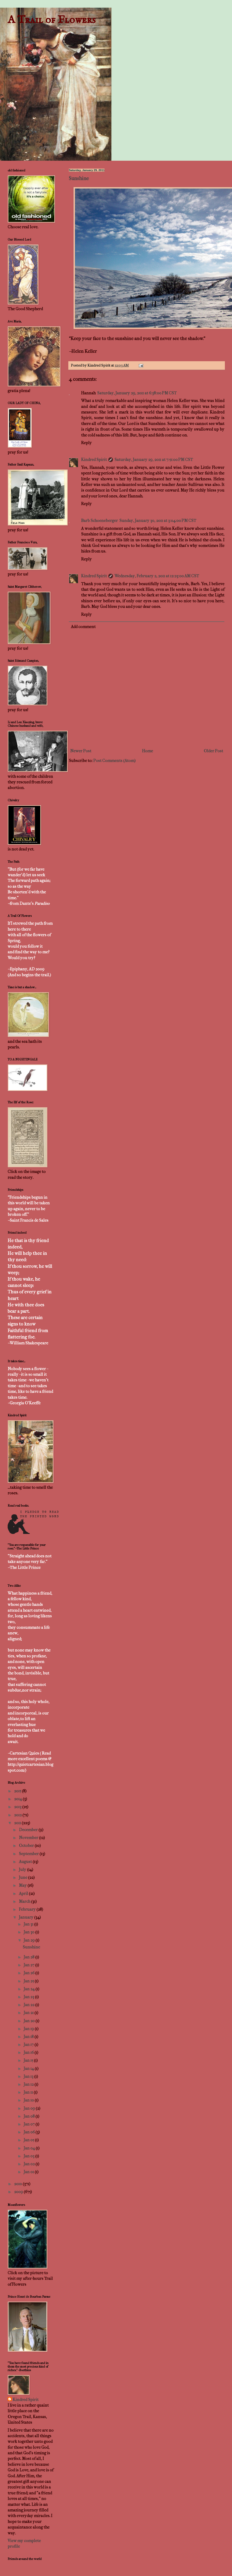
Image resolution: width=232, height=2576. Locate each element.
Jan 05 (29, 2139)
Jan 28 (29, 1957)
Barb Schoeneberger (99, 520)
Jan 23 (29, 1996)
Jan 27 (29, 1964)
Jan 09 (30, 2108)
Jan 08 (29, 2116)
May (23, 1885)
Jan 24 (29, 1988)
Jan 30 (29, 1932)
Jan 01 (29, 2171)
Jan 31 (29, 1924)
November (29, 1837)
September (29, 1853)
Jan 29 (29, 1940)
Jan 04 (30, 2148)
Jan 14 (29, 2068)
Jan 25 (29, 1981)
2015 (18, 1791)
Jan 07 (29, 2124)
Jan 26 (29, 1972)
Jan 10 (29, 2100)
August (26, 1861)
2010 (18, 2183)
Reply (86, 442)
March (25, 1901)
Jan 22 (29, 2004)
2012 (18, 1814)
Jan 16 (29, 2052)
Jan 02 (29, 2163)
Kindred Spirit (94, 459)
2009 (19, 2191)
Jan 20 (29, 2020)
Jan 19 (29, 2028)
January (26, 1917)
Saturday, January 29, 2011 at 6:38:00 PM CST (137, 393)
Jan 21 (29, 2012)
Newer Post (80, 750)
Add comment (83, 626)
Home (147, 750)
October (27, 1845)
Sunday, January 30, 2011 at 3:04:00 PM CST (157, 520)
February (27, 1909)
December (28, 1829)
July (23, 1869)
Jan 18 (29, 2036)
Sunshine (79, 178)
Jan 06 (29, 2132)
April (24, 1893)
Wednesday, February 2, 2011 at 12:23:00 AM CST (156, 575)
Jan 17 (29, 2044)
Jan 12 (29, 2084)
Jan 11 (29, 2092)
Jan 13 (29, 2076)
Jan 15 (29, 2060)
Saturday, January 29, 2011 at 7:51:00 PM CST (153, 459)
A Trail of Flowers (52, 20)
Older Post (213, 750)
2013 (18, 1806)
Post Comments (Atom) (114, 760)
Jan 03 (29, 2156)
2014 (18, 1798)
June (23, 1877)
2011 (18, 1822)
